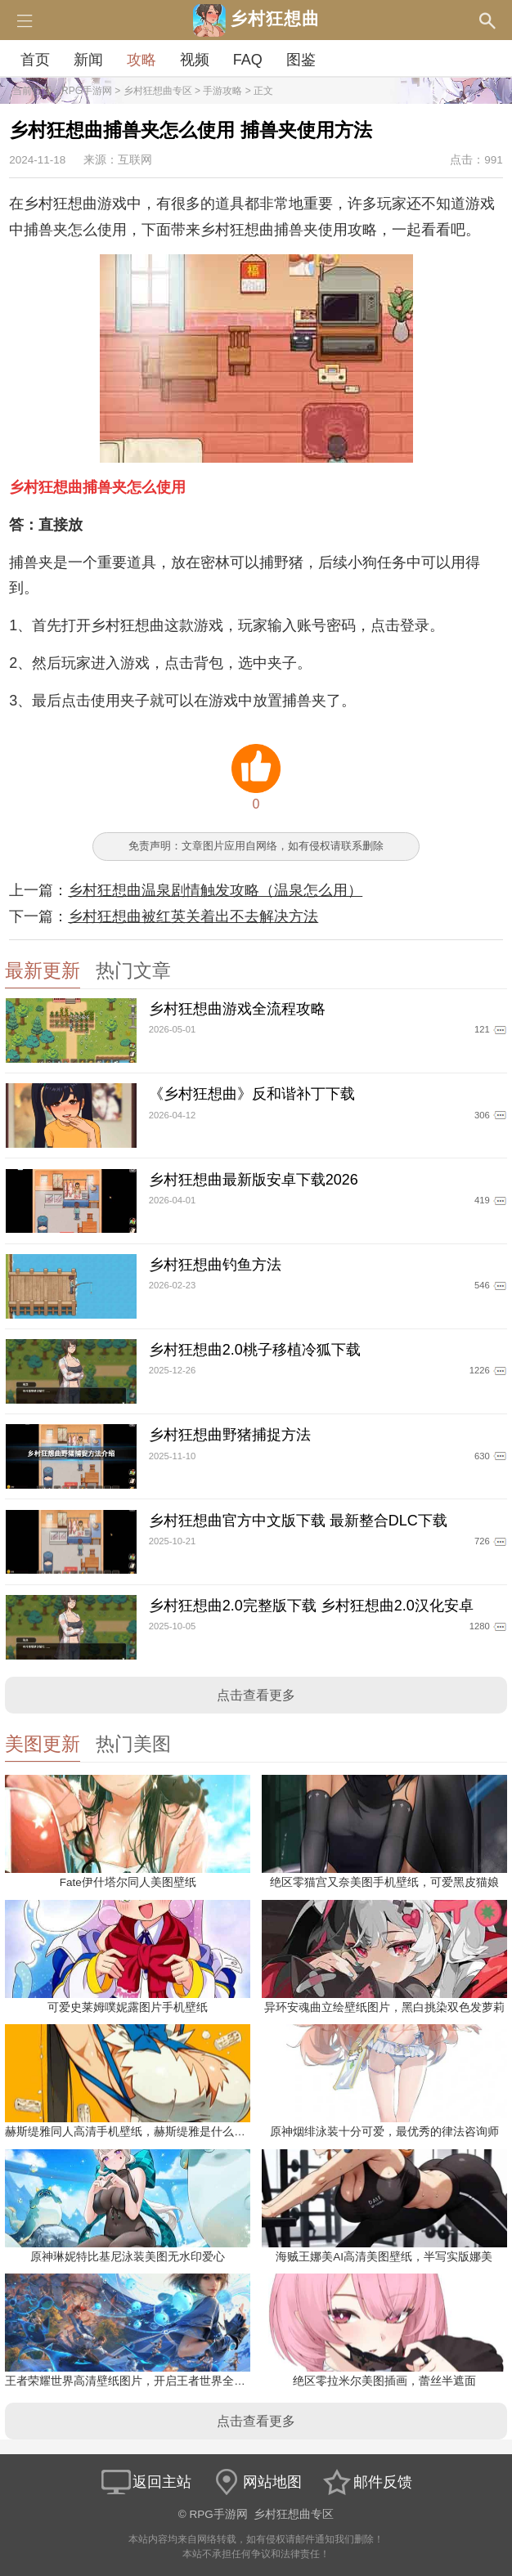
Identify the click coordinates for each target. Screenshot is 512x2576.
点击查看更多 (256, 1695)
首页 (35, 60)
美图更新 (42, 1744)
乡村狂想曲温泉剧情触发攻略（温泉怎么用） (215, 890)
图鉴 (301, 60)
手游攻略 (222, 90)
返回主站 (145, 2482)
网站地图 (256, 2482)
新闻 (88, 60)
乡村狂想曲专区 (158, 90)
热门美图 (133, 1744)
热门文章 (133, 971)
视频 (194, 60)
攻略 (141, 60)
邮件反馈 (366, 2482)
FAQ (248, 60)
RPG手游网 (86, 90)
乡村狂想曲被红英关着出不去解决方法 (193, 916)
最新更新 (42, 971)
